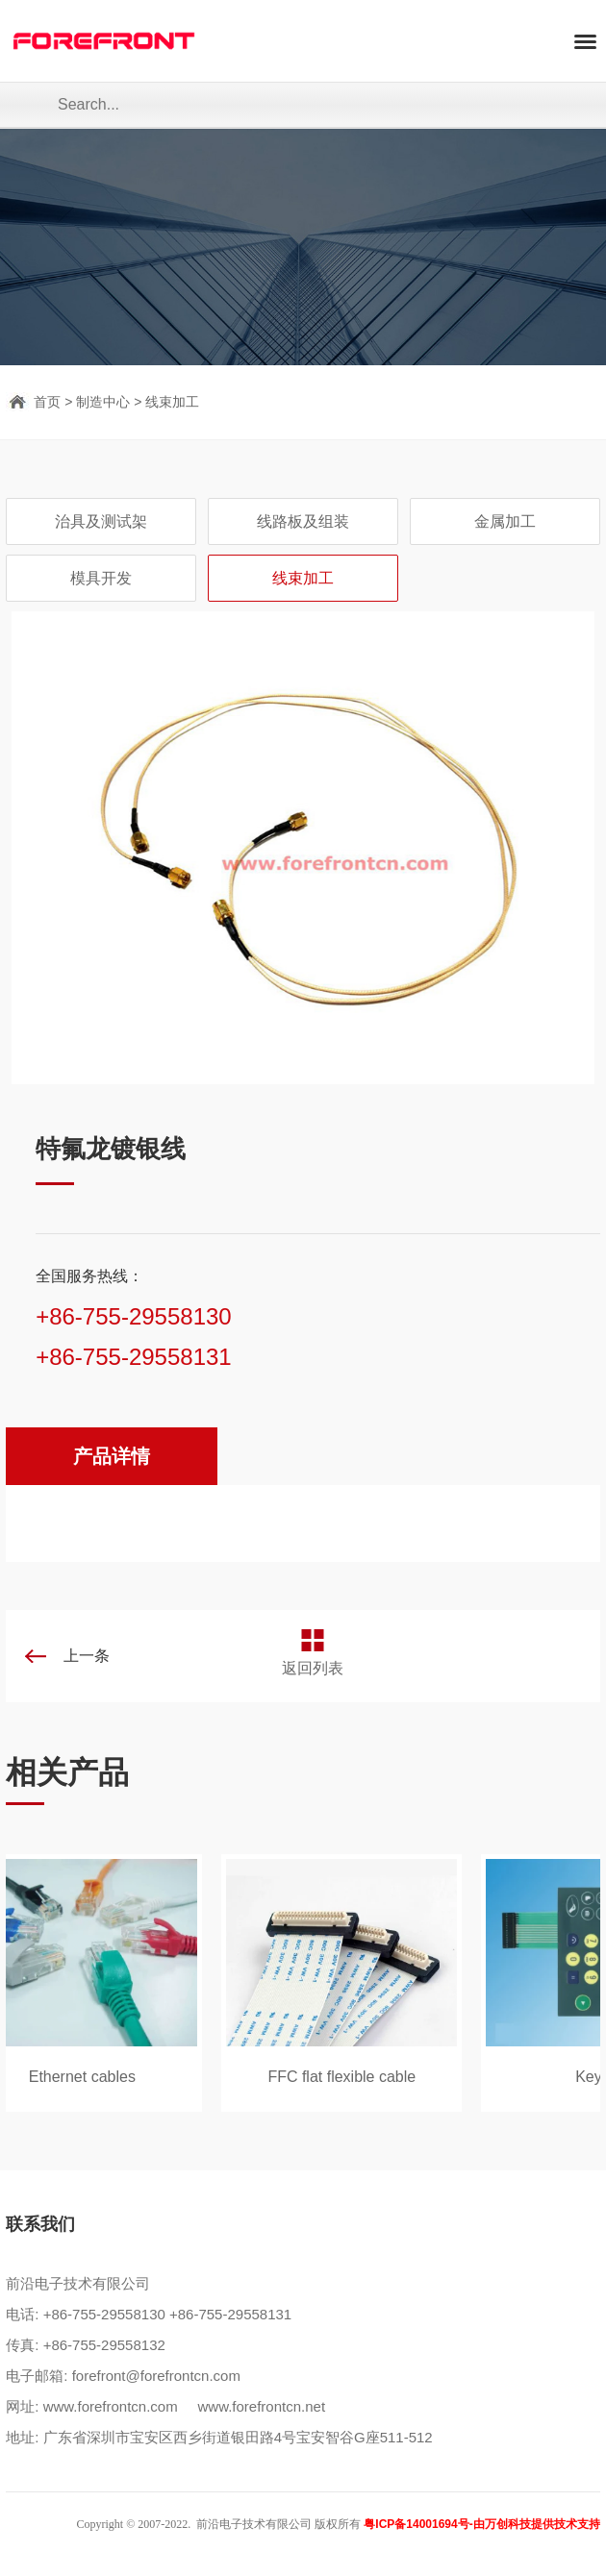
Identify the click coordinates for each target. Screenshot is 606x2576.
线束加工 (172, 401)
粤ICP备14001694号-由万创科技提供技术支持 (481, 2524)
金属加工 (505, 521)
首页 (47, 401)
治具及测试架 (101, 521)
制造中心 (103, 401)
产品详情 (111, 1456)
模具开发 (101, 578)
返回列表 (312, 1668)
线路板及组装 (303, 521)
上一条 (86, 1655)
